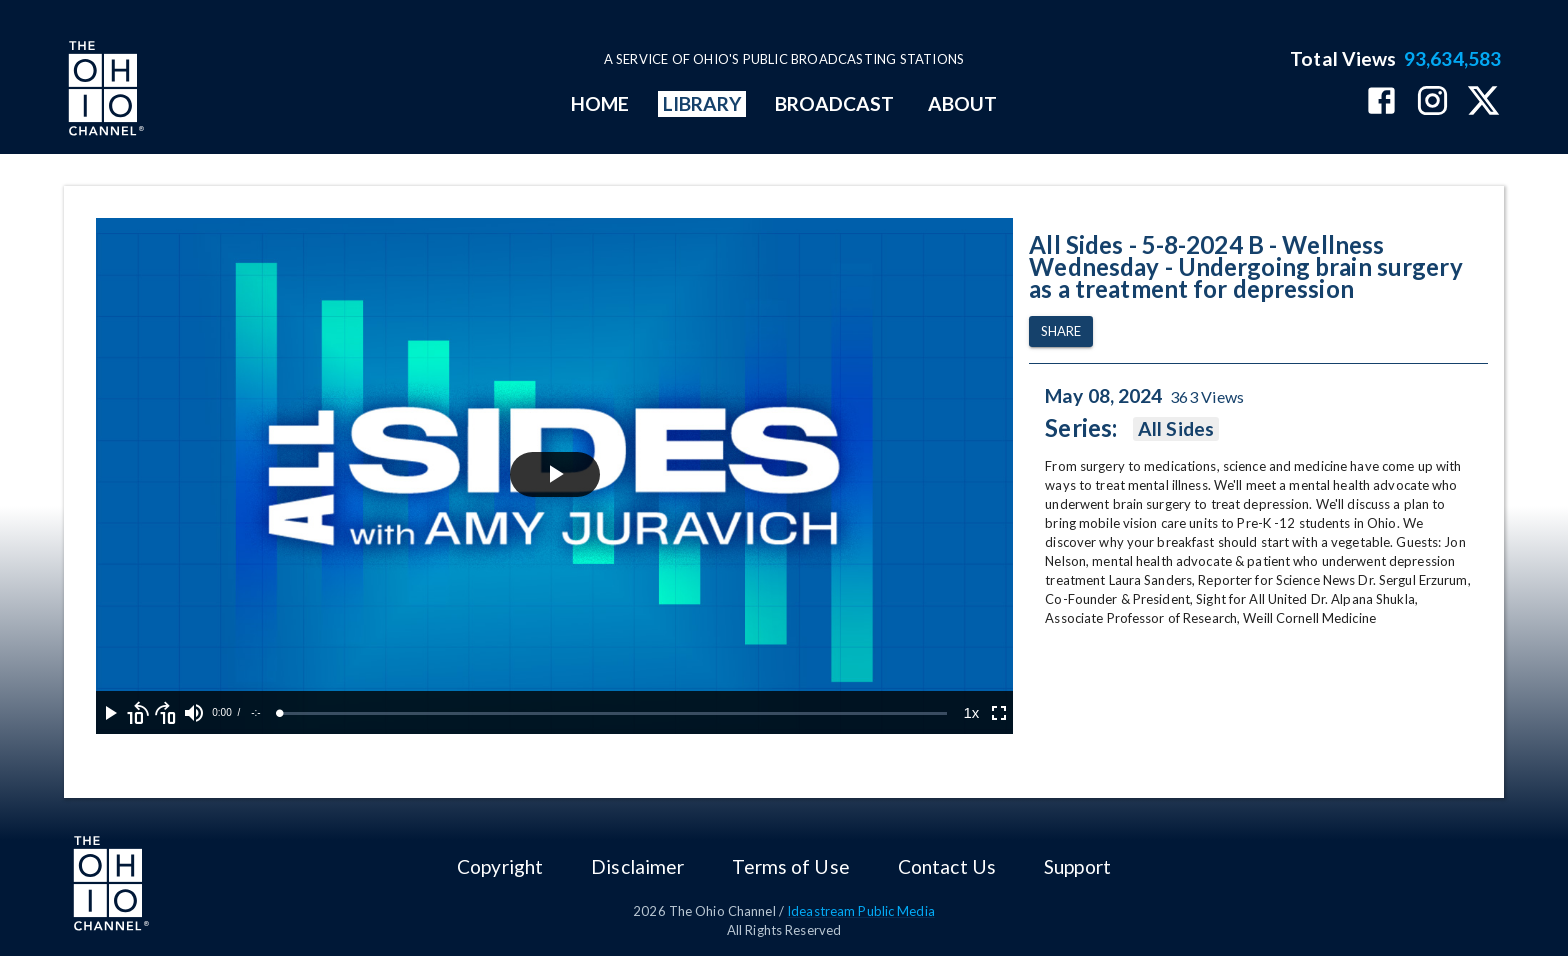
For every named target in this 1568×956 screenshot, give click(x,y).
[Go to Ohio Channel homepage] (104, 91)
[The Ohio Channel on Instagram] (1432, 102)
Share (1061, 331)
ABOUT (962, 103)
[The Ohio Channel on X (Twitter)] (1483, 102)
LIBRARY (702, 103)
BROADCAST (835, 103)
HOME (600, 103)
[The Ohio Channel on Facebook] (1381, 102)
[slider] (613, 713)
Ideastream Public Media (861, 911)
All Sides (1176, 429)
